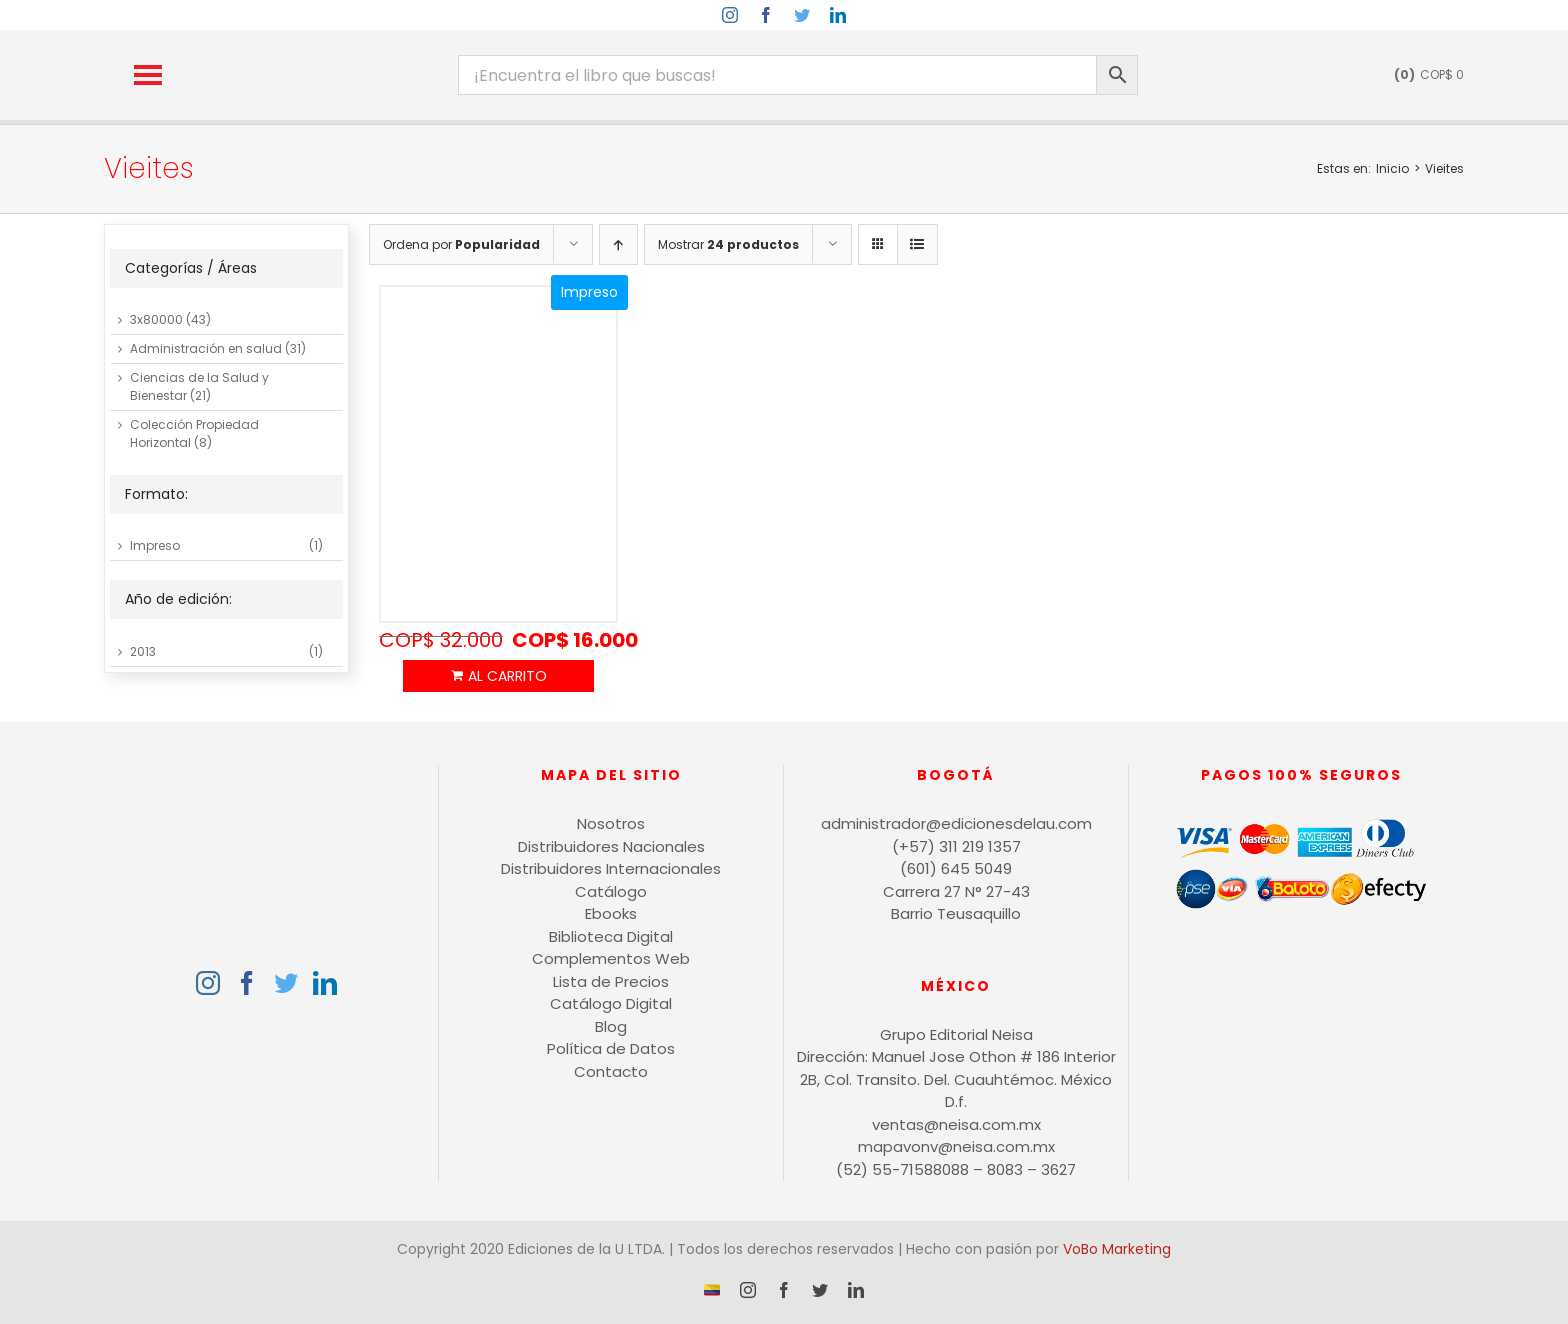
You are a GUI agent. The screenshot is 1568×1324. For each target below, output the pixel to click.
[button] (148, 75)
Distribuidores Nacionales (611, 846)
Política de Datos (611, 1048)
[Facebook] (247, 983)
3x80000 (156, 319)
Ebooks (611, 913)
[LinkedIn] (325, 983)
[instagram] (730, 15)
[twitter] (802, 15)
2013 (143, 651)
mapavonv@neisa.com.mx (956, 1146)
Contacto (611, 1071)
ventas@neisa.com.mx (956, 1124)
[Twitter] (286, 983)
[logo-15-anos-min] (325, 47)
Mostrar (728, 244)
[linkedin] (838, 15)
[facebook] (766, 15)
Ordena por (461, 244)
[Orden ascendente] (618, 244)
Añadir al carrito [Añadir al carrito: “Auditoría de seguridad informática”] (498, 676)
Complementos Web (611, 958)
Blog (611, 1026)
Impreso (155, 545)
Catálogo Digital (611, 1003)
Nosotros (611, 823)
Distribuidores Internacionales (611, 868)
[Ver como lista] (917, 244)
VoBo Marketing (1117, 1249)
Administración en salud (206, 348)
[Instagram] (208, 983)
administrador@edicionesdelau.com (956, 823)
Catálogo (611, 891)
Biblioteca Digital (611, 936)
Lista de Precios (611, 981)
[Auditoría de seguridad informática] (498, 455)
